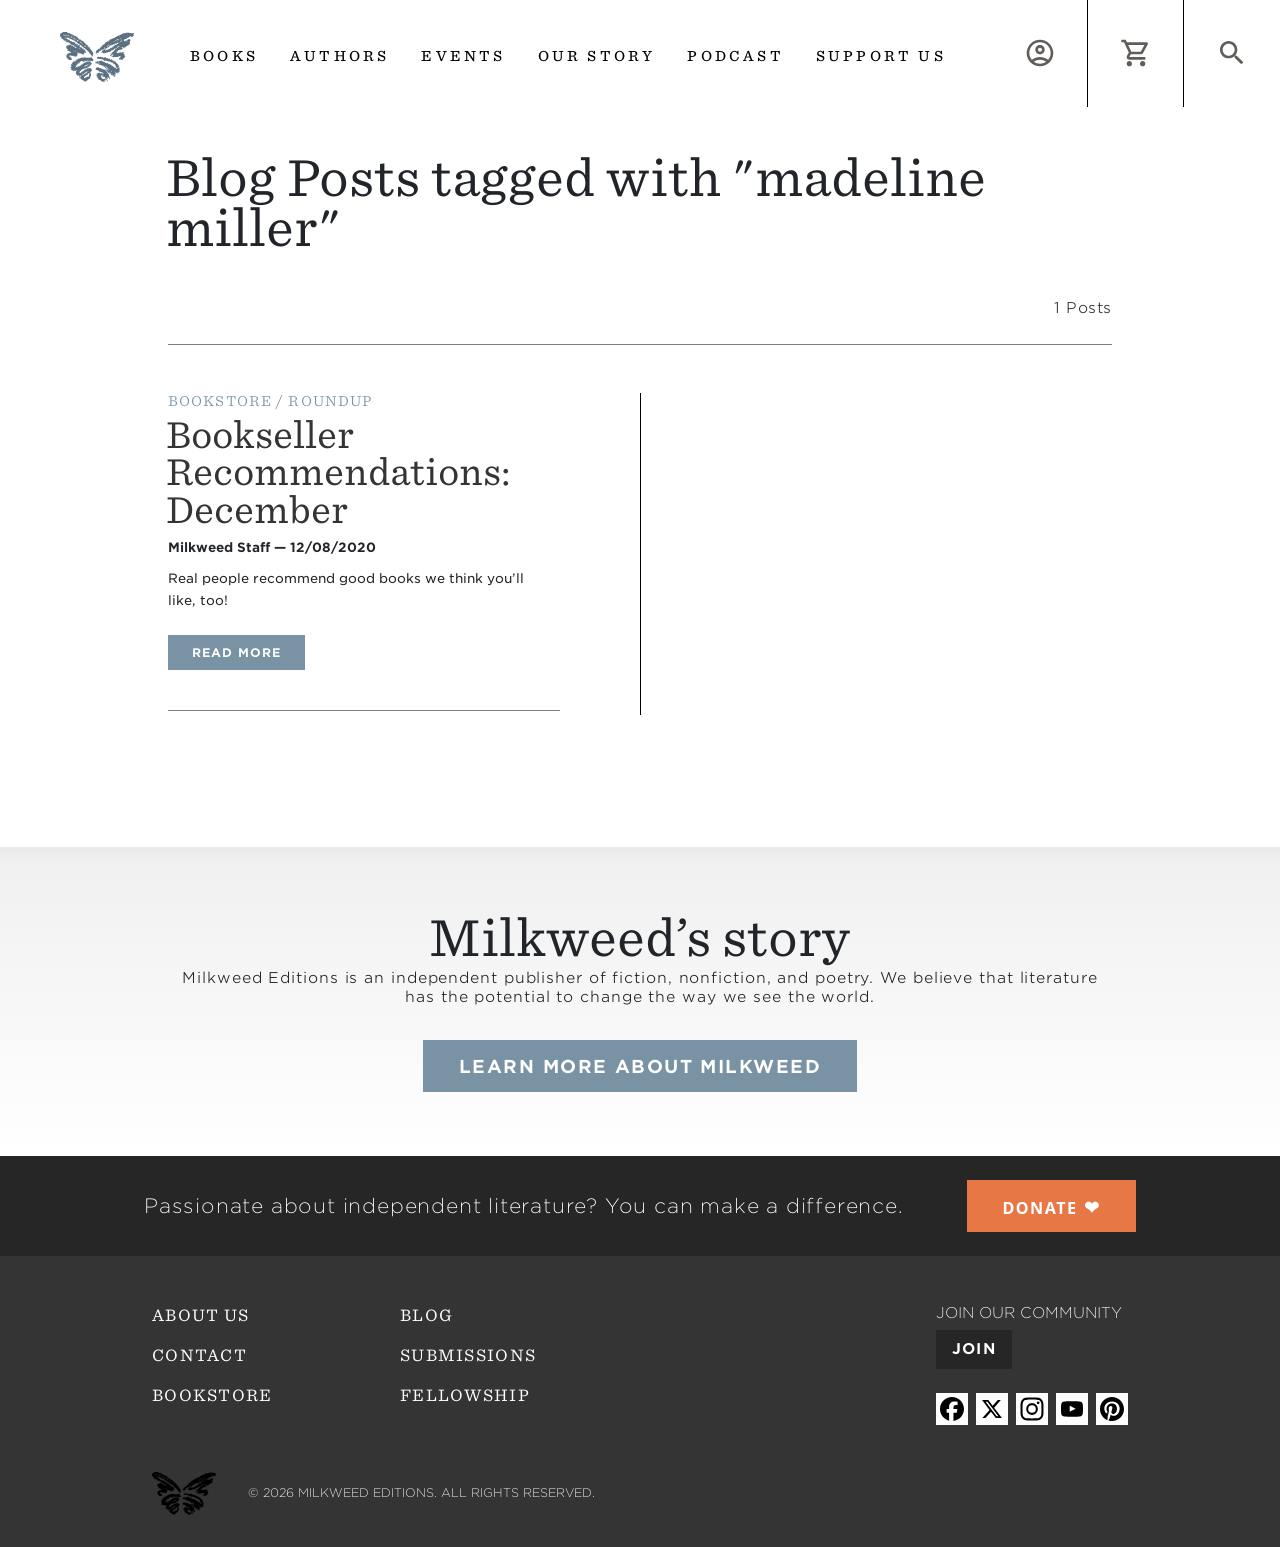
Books (224, 56)
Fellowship (465, 1395)
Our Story (597, 56)
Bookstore (212, 1395)
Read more (248, 652)
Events (463, 56)
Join (974, 1349)
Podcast (735, 56)
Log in (1087, 11)
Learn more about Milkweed (640, 1066)
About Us (200, 1315)
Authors (339, 56)
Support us (881, 56)
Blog (426, 1315)
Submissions (468, 1355)
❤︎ (1052, 1207)
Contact (199, 1355)
